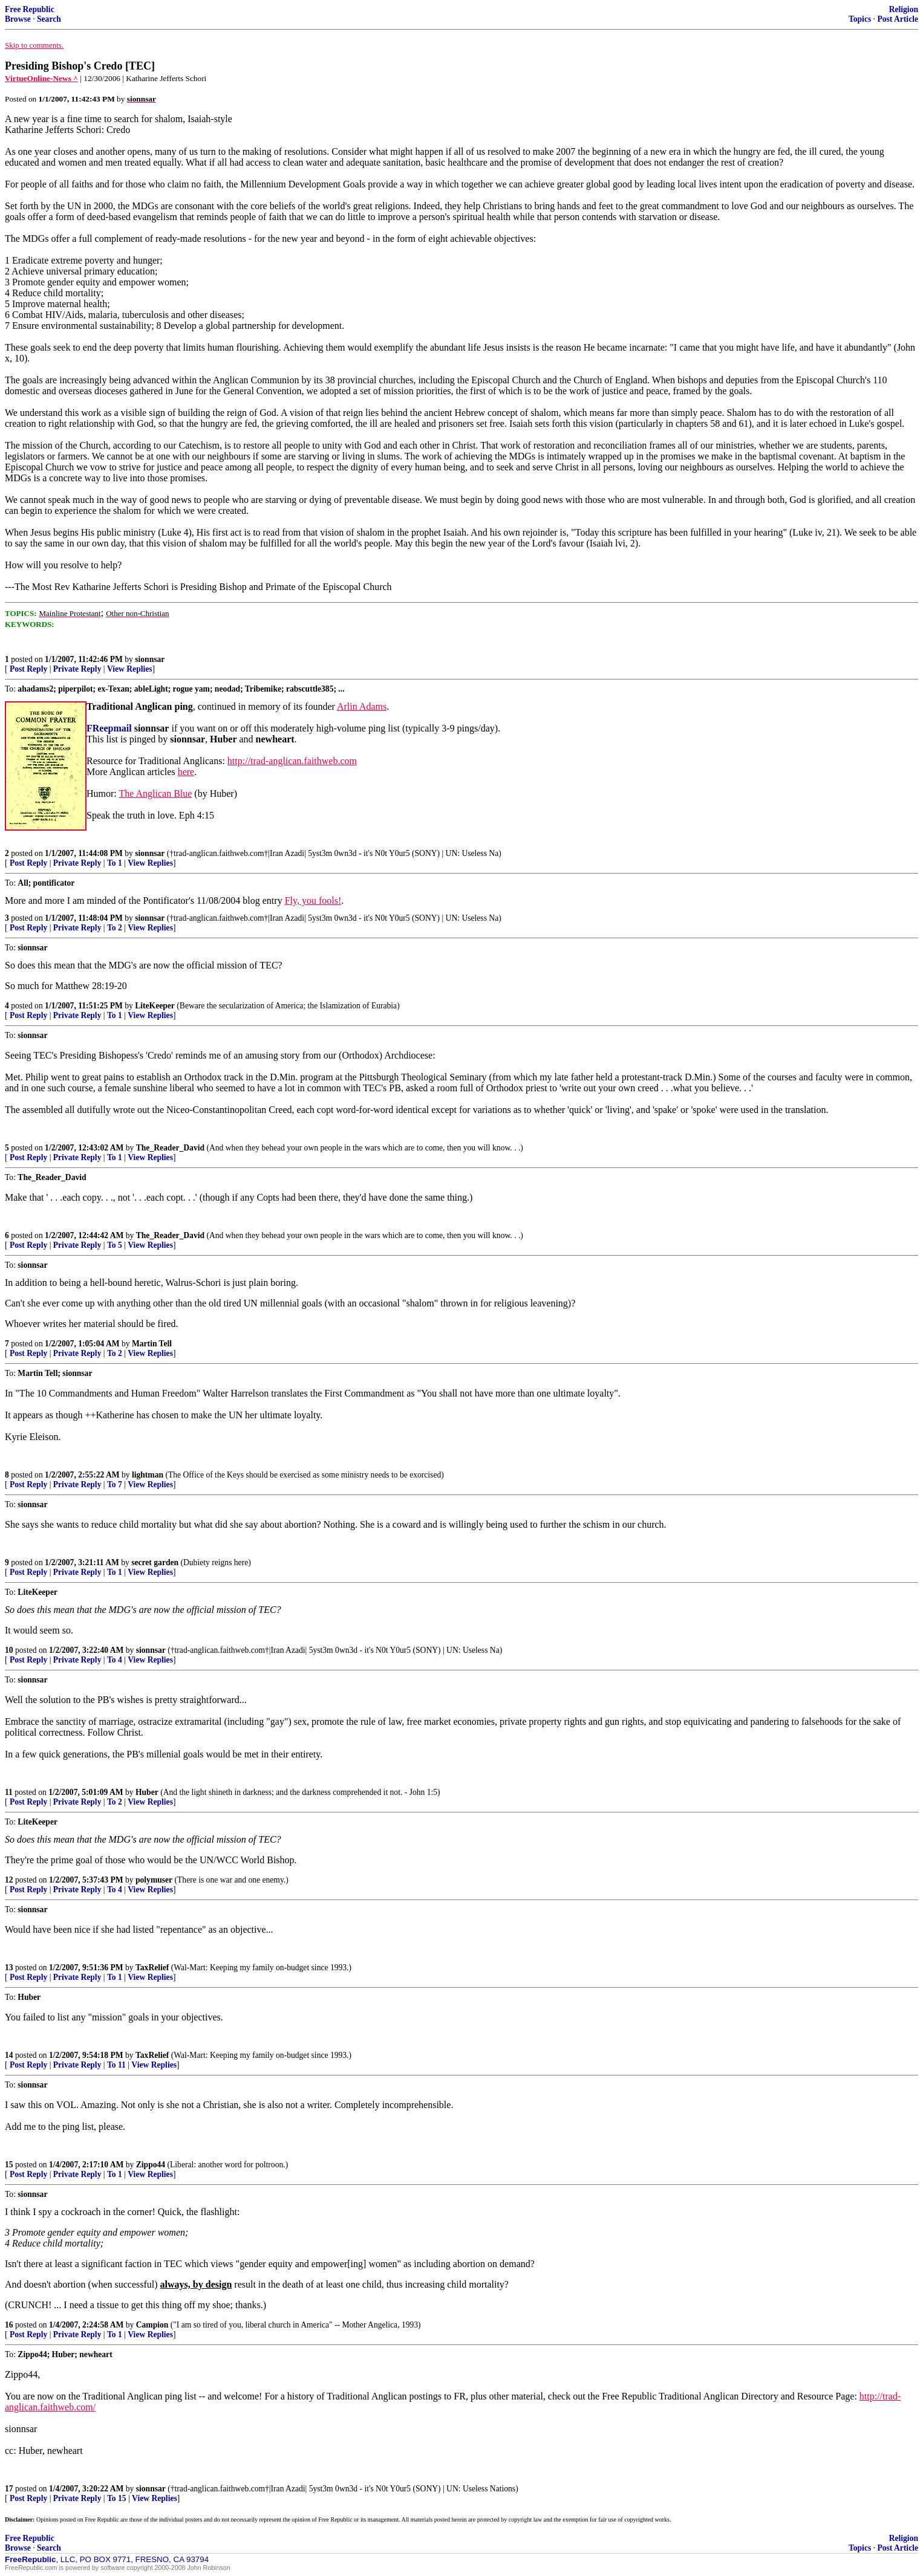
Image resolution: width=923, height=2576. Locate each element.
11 (9, 1792)
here (186, 772)
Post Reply (28, 668)
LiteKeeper (155, 1005)
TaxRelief (152, 1967)
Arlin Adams (361, 706)
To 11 (116, 2064)
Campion (152, 2324)
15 (9, 2164)
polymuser (153, 1879)
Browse (18, 19)
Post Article (897, 19)
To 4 (114, 1659)
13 (9, 1967)
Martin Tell (152, 1343)
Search (49, 19)
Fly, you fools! (313, 900)
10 (9, 1650)
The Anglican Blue (155, 793)
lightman (147, 1474)
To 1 (114, 863)
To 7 (114, 1484)
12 (9, 1879)
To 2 (114, 927)
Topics (860, 19)
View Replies (129, 668)
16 (9, 2324)
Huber (146, 1792)
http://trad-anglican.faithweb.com (292, 761)
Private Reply (77, 668)
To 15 (116, 2498)
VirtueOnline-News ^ (41, 78)
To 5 (114, 1245)
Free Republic (29, 9)
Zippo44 (150, 2164)
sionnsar (150, 659)
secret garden (154, 1562)
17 (9, 2488)
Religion (903, 9)
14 (9, 2055)
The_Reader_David (170, 1147)
